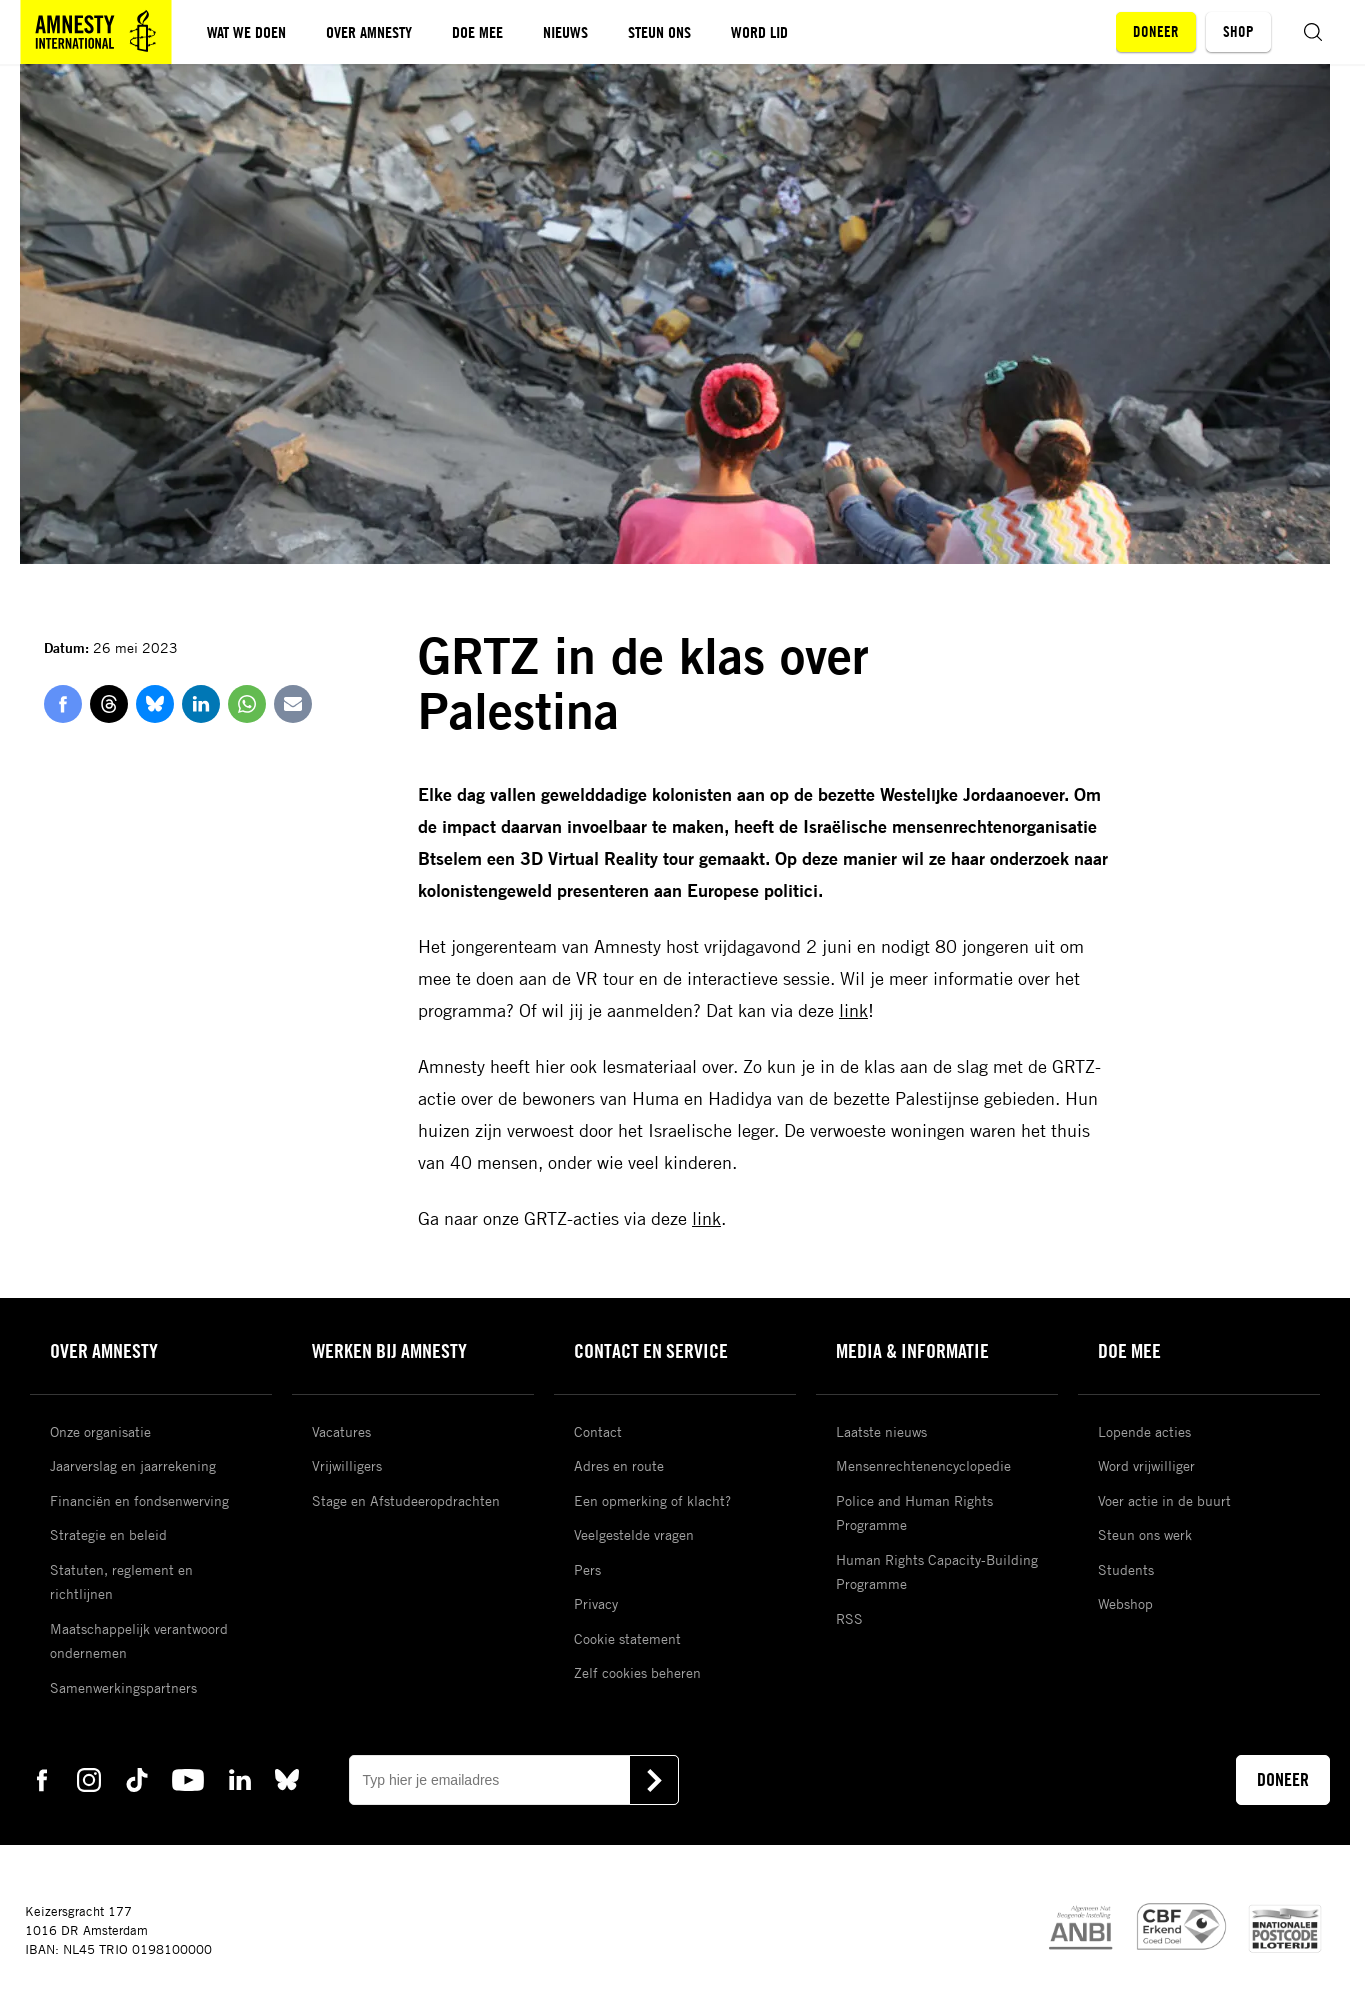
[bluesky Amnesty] (287, 1779)
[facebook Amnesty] (42, 1779)
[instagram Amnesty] (89, 1779)
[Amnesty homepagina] (96, 32)
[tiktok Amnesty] (137, 1779)
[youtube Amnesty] (188, 1779)
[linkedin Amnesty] (240, 1779)
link (853, 1010)
